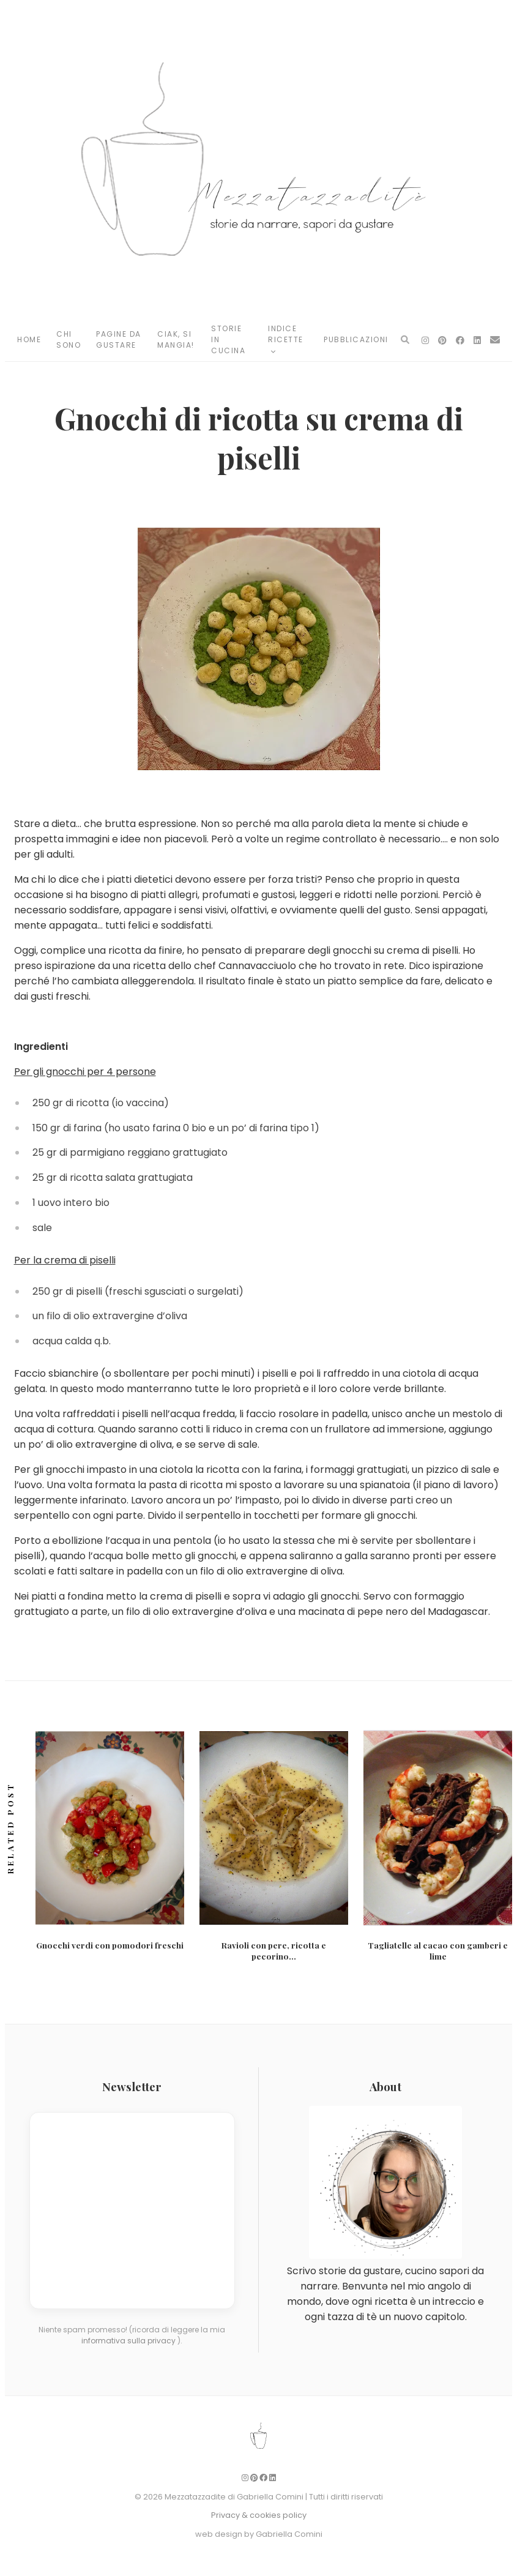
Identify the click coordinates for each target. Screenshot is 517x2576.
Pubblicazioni (356, 339)
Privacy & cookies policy (259, 2514)
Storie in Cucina (228, 339)
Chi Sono (68, 339)
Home (29, 339)
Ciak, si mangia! (176, 339)
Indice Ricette (285, 338)
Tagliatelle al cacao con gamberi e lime (438, 1949)
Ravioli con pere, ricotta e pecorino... (273, 1949)
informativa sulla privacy (129, 2339)
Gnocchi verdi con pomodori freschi (110, 1944)
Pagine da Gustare (118, 339)
